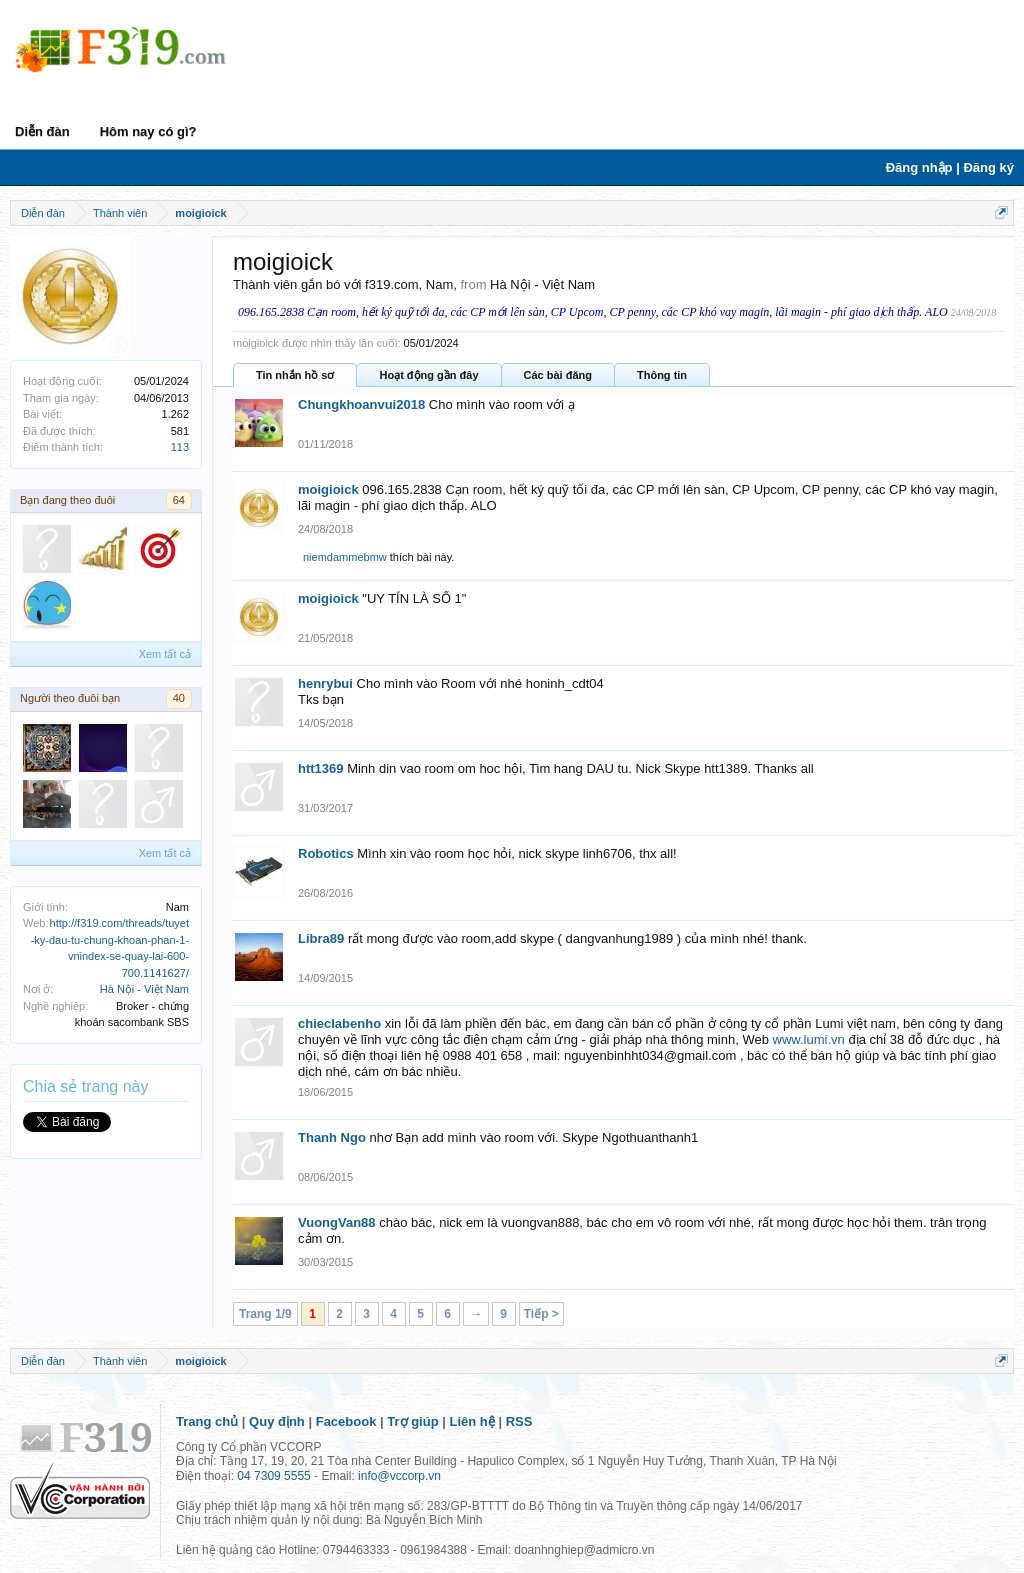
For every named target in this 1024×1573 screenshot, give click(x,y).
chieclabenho (339, 1023)
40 (179, 698)
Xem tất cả (165, 654)
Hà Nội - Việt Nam (144, 989)
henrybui (325, 683)
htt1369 (321, 768)
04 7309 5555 (273, 1476)
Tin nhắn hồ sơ (295, 375)
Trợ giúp (412, 1421)
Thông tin (662, 375)
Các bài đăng (558, 375)
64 (179, 500)
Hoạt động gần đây (428, 375)
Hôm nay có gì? (148, 131)
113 (180, 447)
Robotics (326, 853)
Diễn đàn (42, 131)
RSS (519, 1421)
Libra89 (321, 938)
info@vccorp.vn (399, 1476)
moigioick (328, 489)
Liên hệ (472, 1421)
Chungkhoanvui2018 (361, 404)
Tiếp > (541, 1314)
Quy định (277, 1421)
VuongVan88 (337, 1222)
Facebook (346, 1421)
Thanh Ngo (332, 1137)
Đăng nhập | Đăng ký (950, 167)
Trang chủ (207, 1421)
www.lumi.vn (809, 1039)
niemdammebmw (345, 557)
